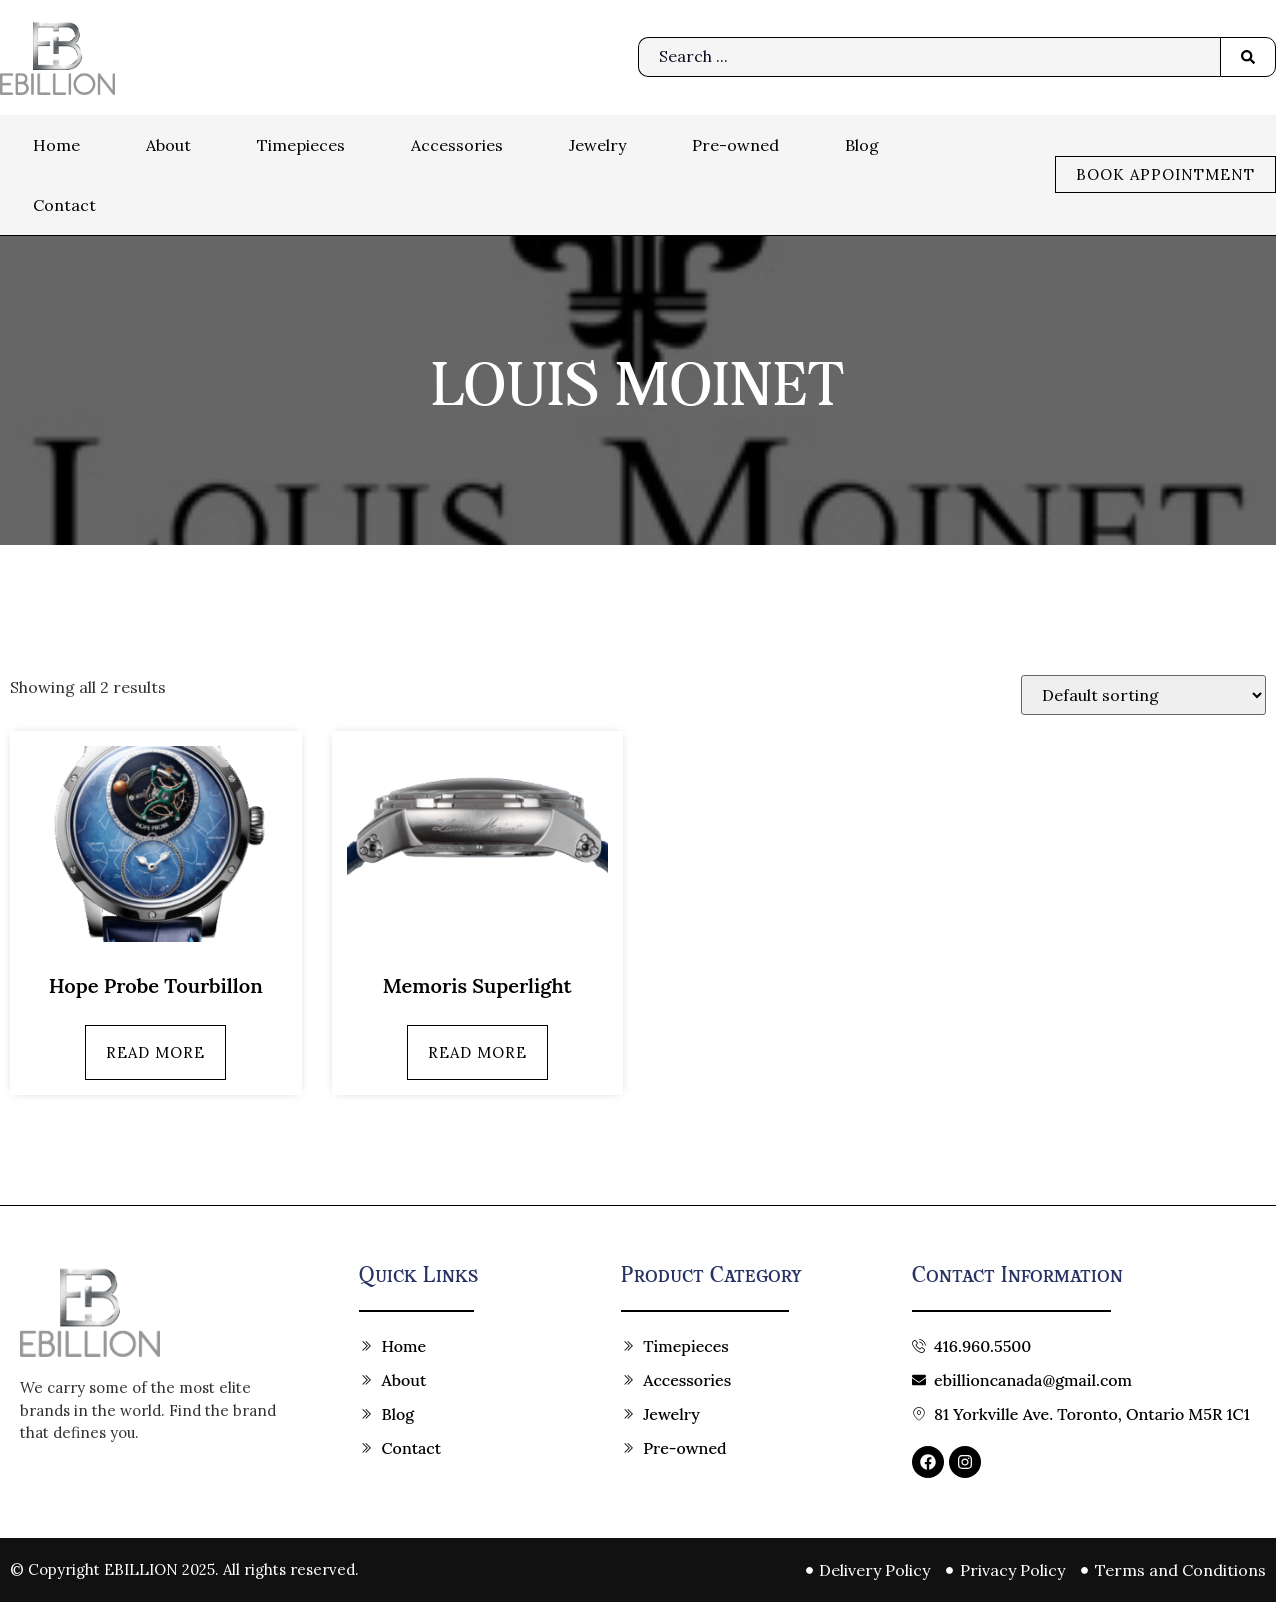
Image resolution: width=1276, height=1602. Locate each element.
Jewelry (597, 145)
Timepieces (301, 145)
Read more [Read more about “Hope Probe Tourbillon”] (155, 1052)
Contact (64, 205)
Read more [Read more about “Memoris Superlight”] (477, 1052)
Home (56, 145)
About (168, 145)
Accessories (457, 145)
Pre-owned (735, 145)
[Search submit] (1248, 57)
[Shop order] (1143, 695)
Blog (862, 145)
